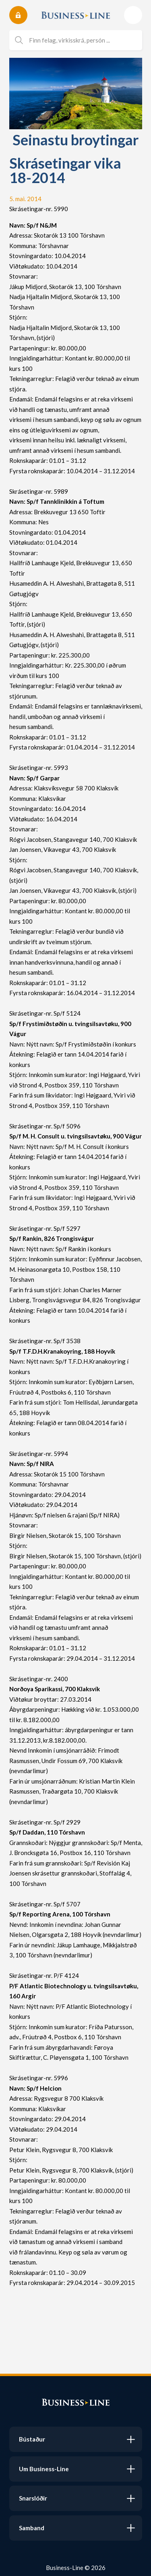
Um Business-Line (44, 2468)
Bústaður (32, 2439)
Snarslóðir (33, 2498)
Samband (31, 2527)
